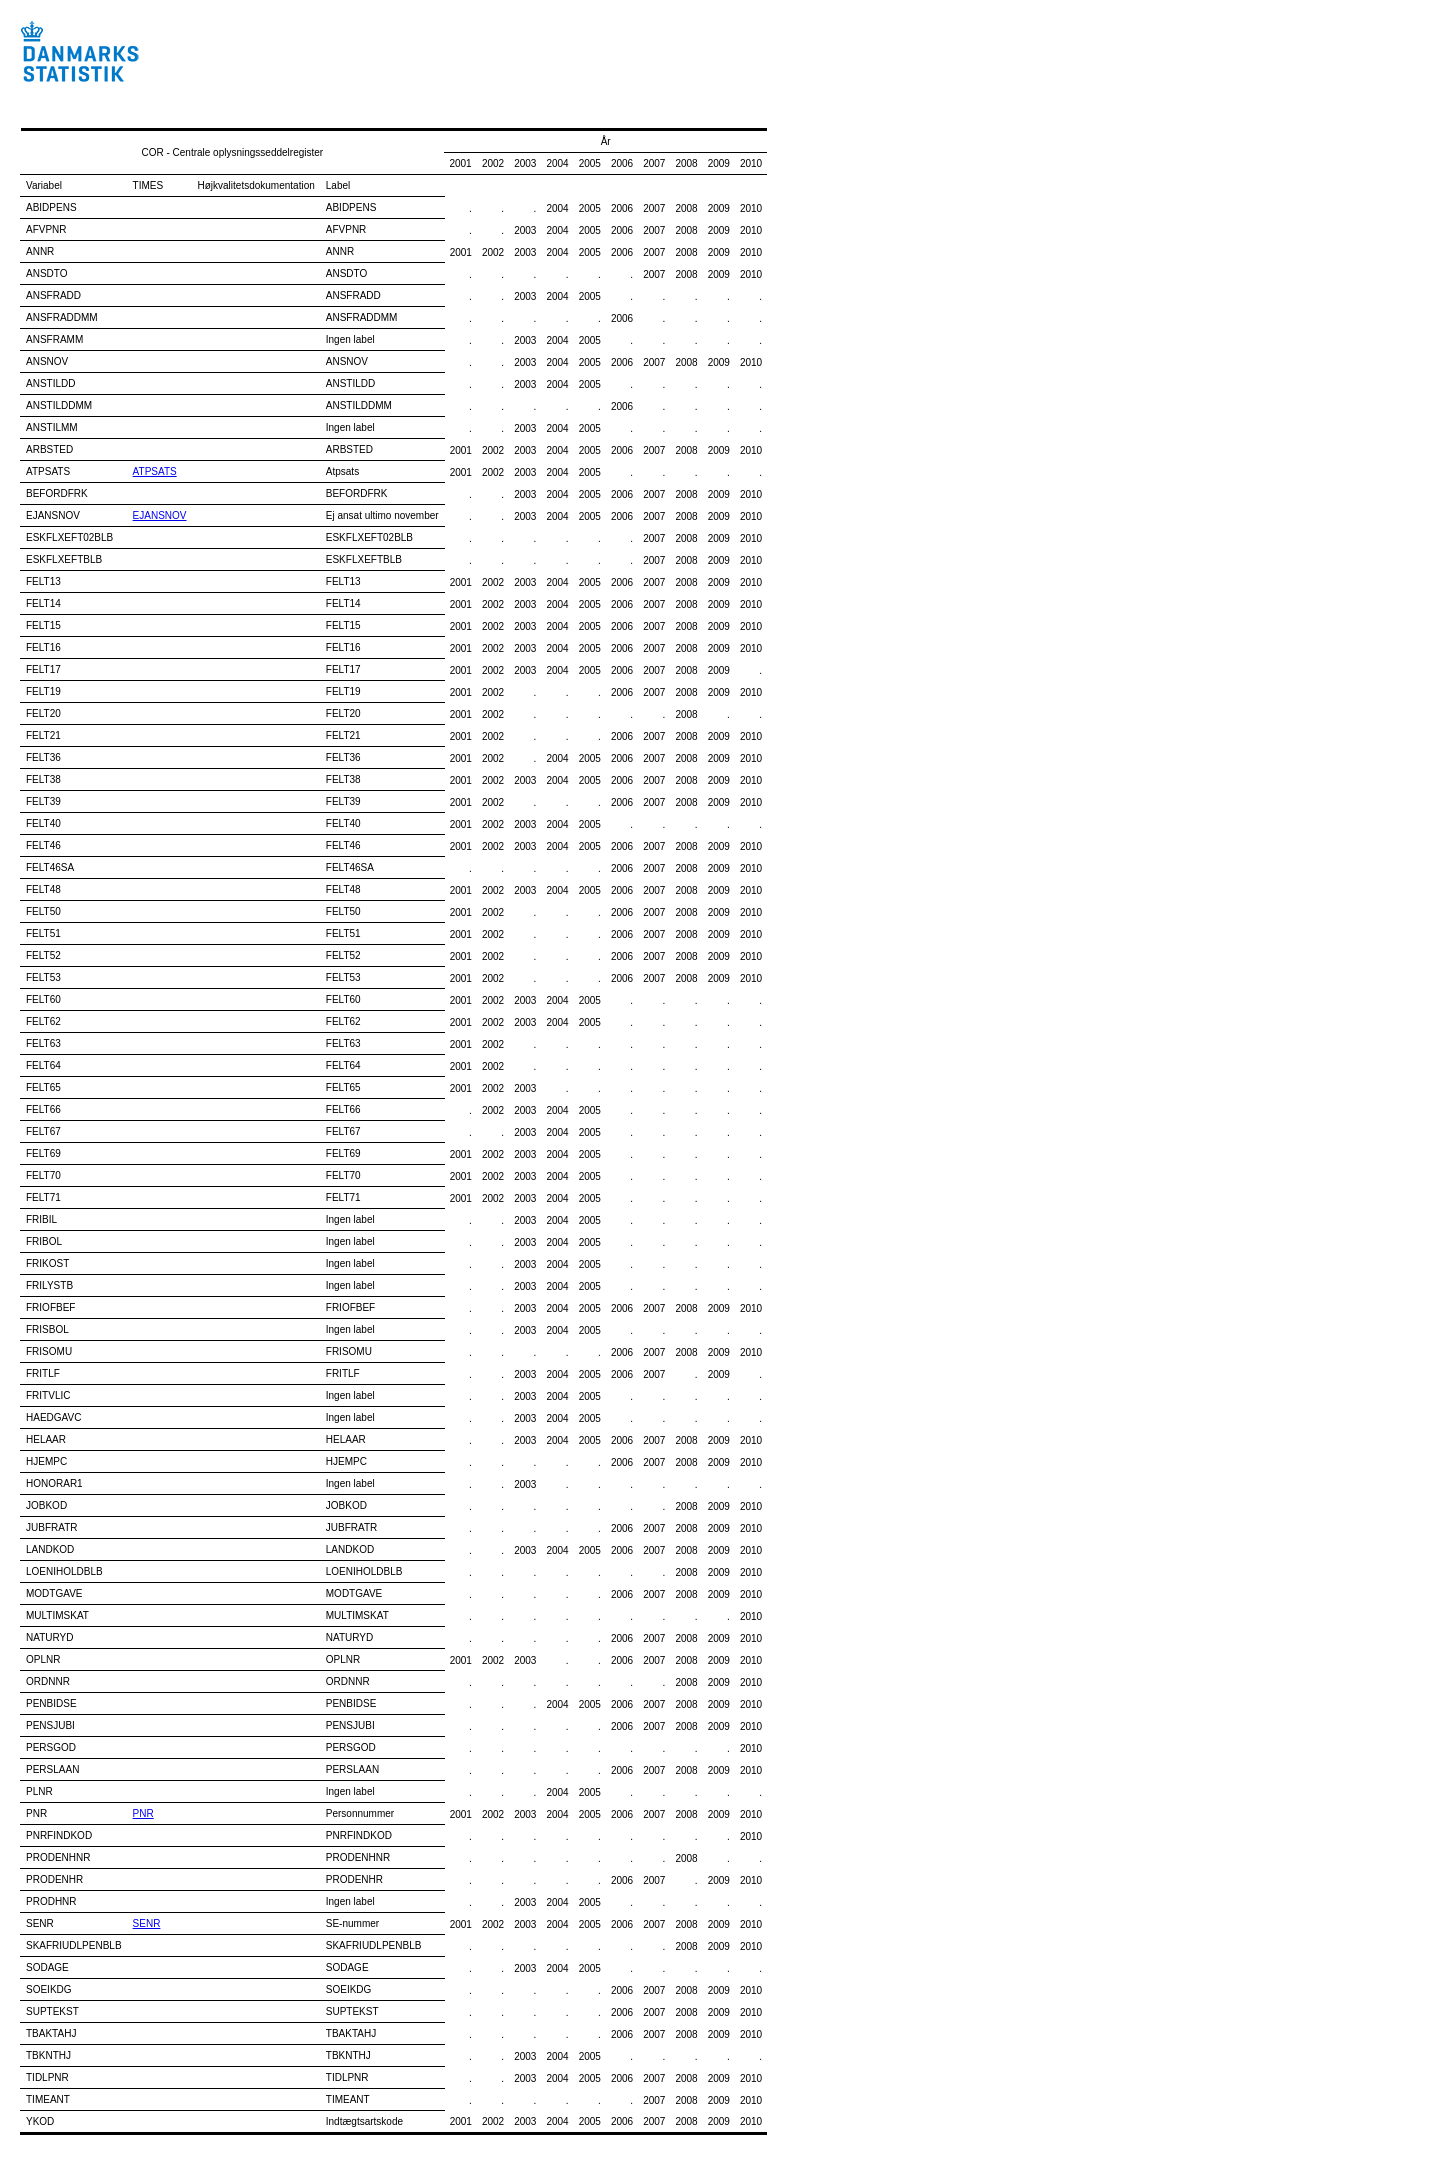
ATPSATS (155, 471)
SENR (147, 1923)
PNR (143, 1813)
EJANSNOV (160, 515)
